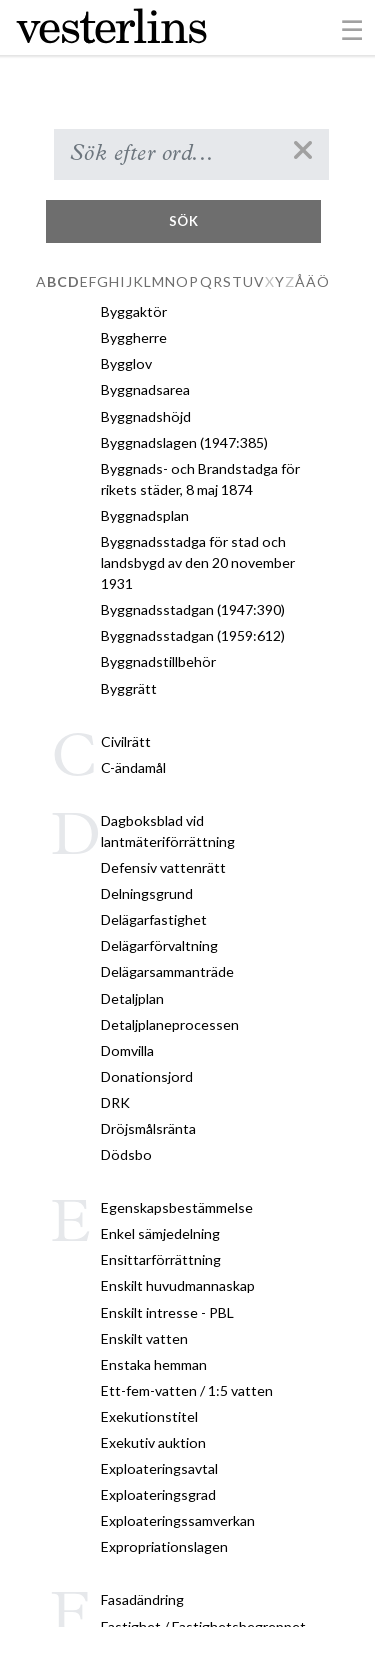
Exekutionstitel (149, 1416)
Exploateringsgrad (158, 1494)
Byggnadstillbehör (158, 661)
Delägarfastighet (154, 919)
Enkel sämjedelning (160, 1233)
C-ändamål (133, 767)
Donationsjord (147, 1076)
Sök (184, 221)
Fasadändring (142, 1599)
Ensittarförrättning (161, 1259)
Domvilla (127, 1050)
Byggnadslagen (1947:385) (184, 442)
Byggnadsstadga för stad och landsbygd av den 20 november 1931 (198, 562)
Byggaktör (134, 311)
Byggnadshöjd (146, 416)
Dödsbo (126, 1154)
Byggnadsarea (145, 389)
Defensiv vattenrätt (163, 867)
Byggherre (134, 337)
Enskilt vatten (144, 1338)
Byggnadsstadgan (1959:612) (193, 635)
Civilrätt (126, 741)
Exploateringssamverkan (178, 1520)
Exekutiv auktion (153, 1442)
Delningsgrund (147, 893)
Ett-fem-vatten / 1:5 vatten (187, 1390)
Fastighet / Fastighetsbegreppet (203, 1626)
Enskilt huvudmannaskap (178, 1285)
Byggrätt (129, 688)
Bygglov (126, 363)
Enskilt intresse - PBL (167, 1312)
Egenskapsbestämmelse (177, 1207)
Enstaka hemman (154, 1364)
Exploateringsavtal (159, 1468)
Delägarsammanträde (167, 971)
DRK (115, 1102)
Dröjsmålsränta (148, 1128)
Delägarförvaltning (159, 945)
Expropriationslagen (164, 1546)
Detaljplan (132, 998)
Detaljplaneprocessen (170, 1024)
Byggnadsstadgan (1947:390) (193, 609)
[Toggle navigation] (352, 29)
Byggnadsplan (145, 515)
